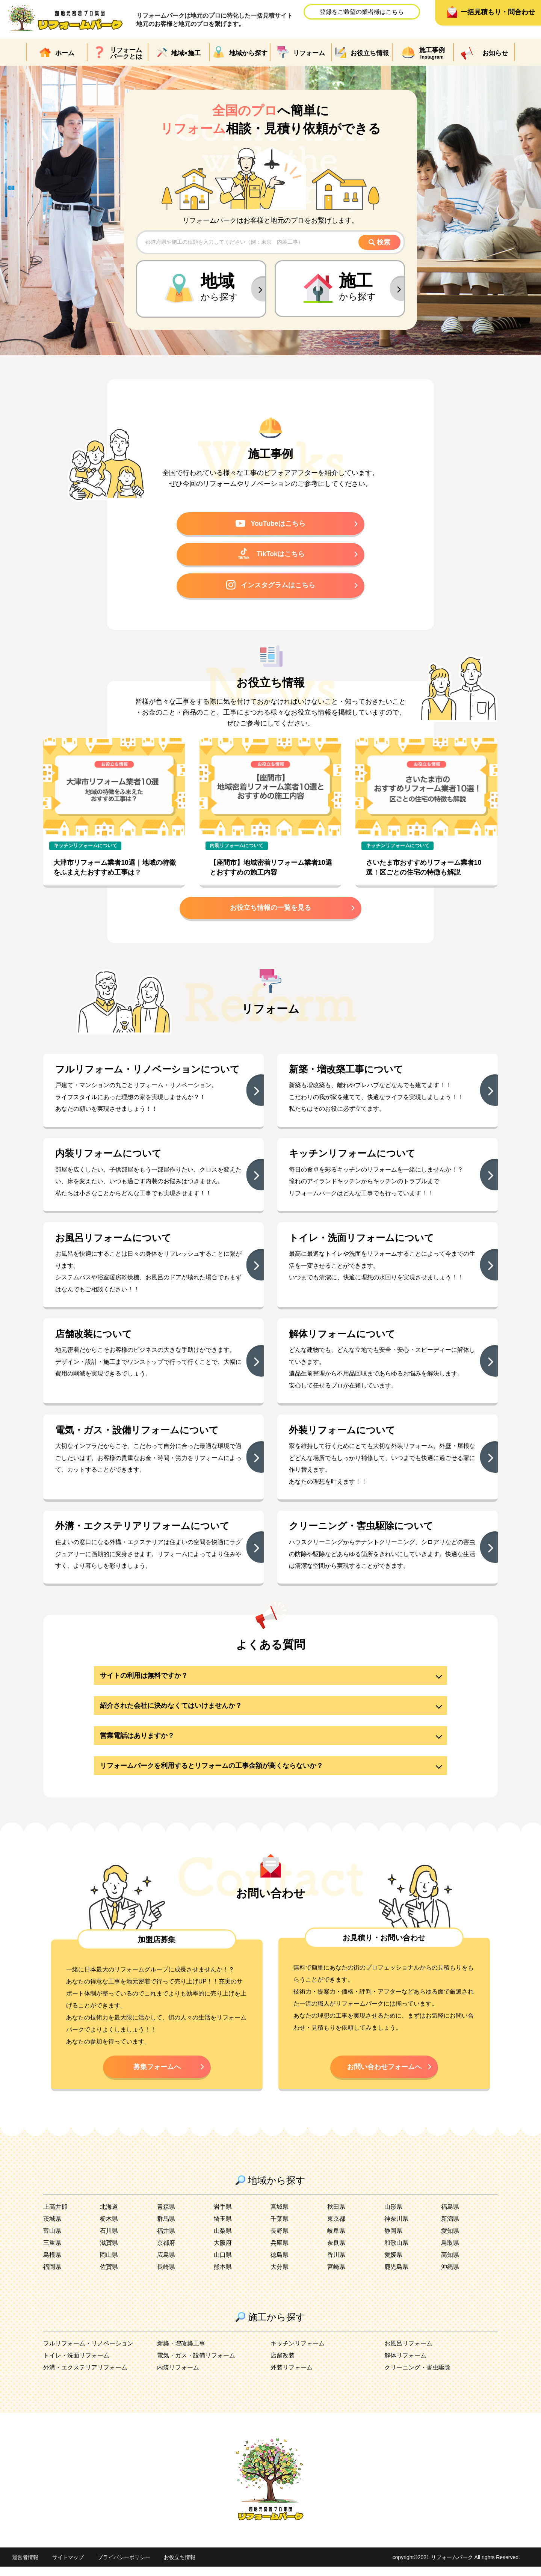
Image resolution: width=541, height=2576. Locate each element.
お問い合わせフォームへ (384, 2075)
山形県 (393, 2216)
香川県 (336, 2264)
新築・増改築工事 (181, 2353)
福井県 (166, 2240)
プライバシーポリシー (124, 2567)
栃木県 (109, 2228)
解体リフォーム (405, 2365)
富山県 (52, 2240)
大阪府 (223, 2252)
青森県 (166, 2216)
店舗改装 (282, 2365)
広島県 (166, 2264)
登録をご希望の (362, 12)
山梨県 (223, 2240)
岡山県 (109, 2264)
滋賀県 (109, 2252)
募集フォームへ (157, 2075)
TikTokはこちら (270, 554)
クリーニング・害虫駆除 (417, 2377)
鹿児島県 (396, 2276)
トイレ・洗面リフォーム (76, 2365)
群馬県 (166, 2228)
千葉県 (279, 2228)
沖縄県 (450, 2276)
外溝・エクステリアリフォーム (85, 2377)
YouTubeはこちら (271, 524)
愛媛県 (393, 2264)
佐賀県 (109, 2276)
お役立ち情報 (179, 2567)
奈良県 (336, 2252)
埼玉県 (223, 2228)
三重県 (52, 2252)
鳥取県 (450, 2252)
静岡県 (393, 2240)
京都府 (166, 2252)
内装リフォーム (178, 2377)
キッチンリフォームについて (85, 848)
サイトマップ (68, 2567)
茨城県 (52, 2228)
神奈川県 (396, 2228)
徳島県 (279, 2264)
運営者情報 (25, 2567)
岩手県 (223, 2216)
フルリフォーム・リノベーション (88, 2353)
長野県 (279, 2240)
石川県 (109, 2240)
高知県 (450, 2264)
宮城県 (279, 2216)
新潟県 (450, 2228)
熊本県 (223, 2276)
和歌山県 (396, 2252)
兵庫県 (279, 2252)
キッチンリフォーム (297, 2353)
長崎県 (166, 2276)
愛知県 (450, 2240)
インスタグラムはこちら (270, 586)
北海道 (109, 2216)
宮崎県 (336, 2276)
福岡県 (52, 2276)
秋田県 (336, 2216)
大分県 (279, 2276)
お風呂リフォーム (408, 2353)
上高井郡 (55, 2216)
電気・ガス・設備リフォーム (196, 2365)
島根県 (52, 2264)
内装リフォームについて (236, 848)
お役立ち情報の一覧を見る (270, 910)
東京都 (336, 2228)
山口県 (223, 2264)
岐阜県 (336, 2240)
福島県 (450, 2216)
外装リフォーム (291, 2377)
